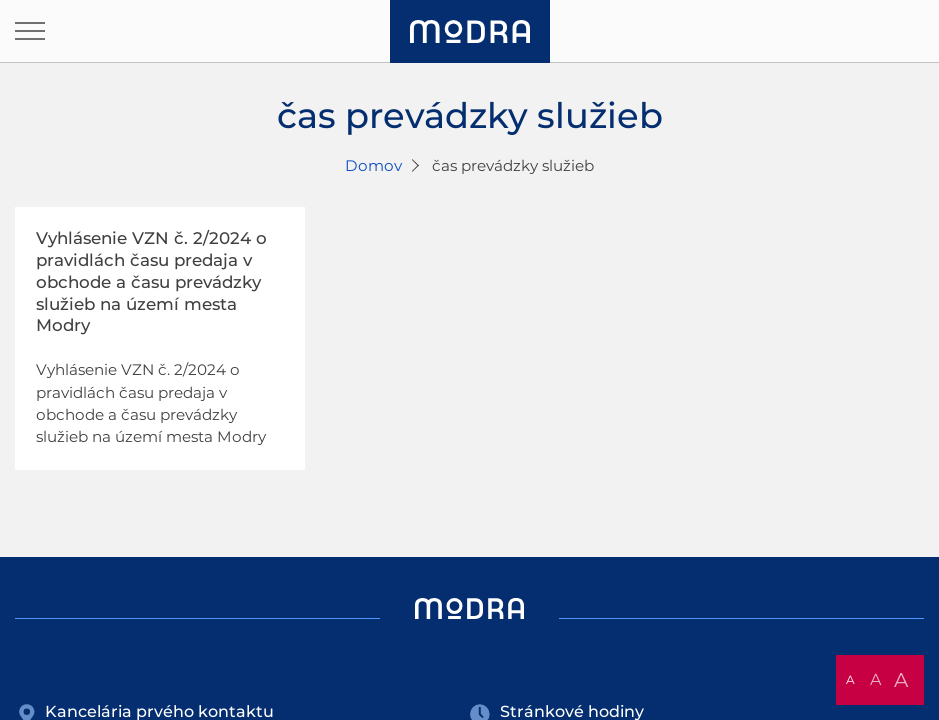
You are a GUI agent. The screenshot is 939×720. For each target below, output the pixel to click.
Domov (373, 165)
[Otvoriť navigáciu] (30, 31)
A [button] (850, 679)
